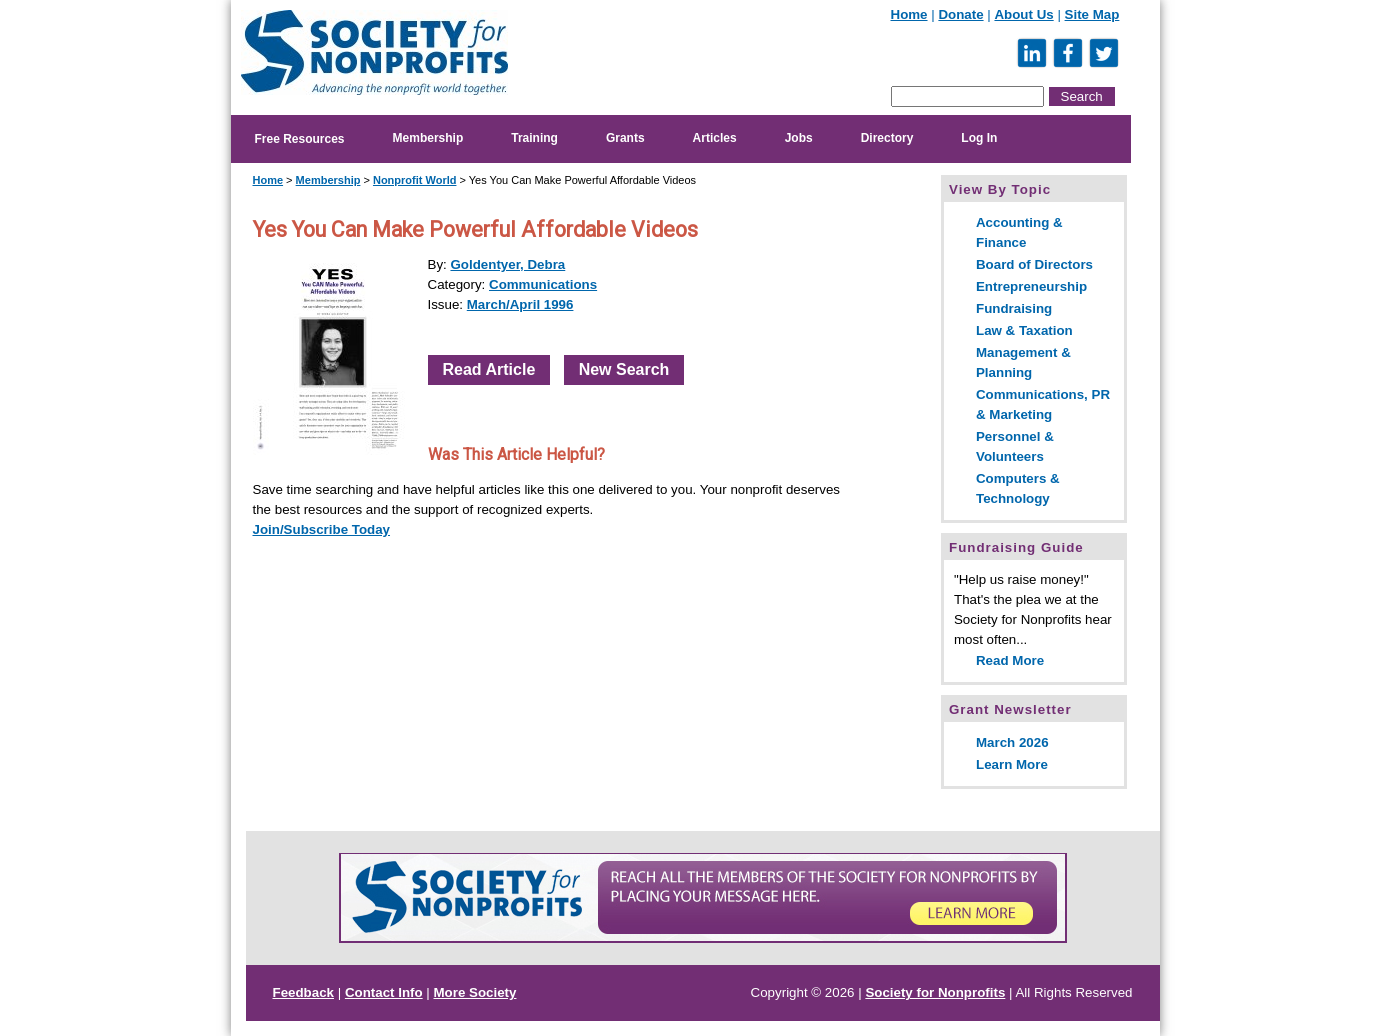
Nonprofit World (415, 180)
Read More (1010, 660)
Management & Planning (1023, 362)
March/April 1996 (520, 304)
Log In (979, 138)
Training (534, 138)
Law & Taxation (1024, 330)
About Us (1023, 14)
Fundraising (1014, 308)
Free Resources (300, 139)
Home (909, 14)
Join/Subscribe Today (322, 529)
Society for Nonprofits (935, 992)
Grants (625, 138)
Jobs (799, 138)
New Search (624, 369)
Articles (715, 138)
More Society (475, 992)
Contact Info (384, 992)
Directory (887, 138)
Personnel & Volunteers (1015, 446)
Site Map (1092, 14)
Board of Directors (1034, 264)
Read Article (489, 369)
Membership (428, 138)
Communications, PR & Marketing (1043, 404)
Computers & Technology (1018, 488)
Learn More (1012, 764)
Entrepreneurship (1031, 286)
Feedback (304, 992)
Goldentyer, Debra (507, 264)
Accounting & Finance (1019, 232)
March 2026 (1012, 742)
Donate (960, 14)
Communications (543, 284)
